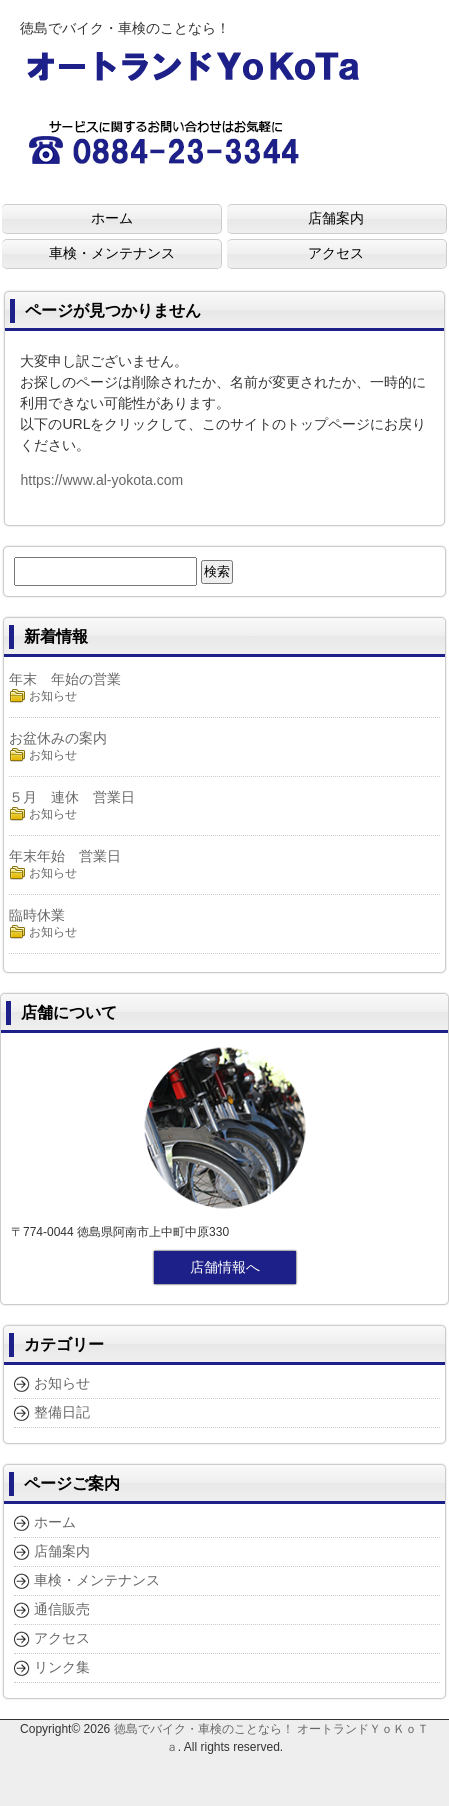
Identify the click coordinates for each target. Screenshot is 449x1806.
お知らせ (53, 696)
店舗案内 (62, 1551)
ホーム (55, 1522)
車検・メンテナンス (97, 1580)
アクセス (62, 1638)
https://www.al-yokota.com (101, 480)
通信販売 (62, 1609)
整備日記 (62, 1412)
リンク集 (62, 1667)
